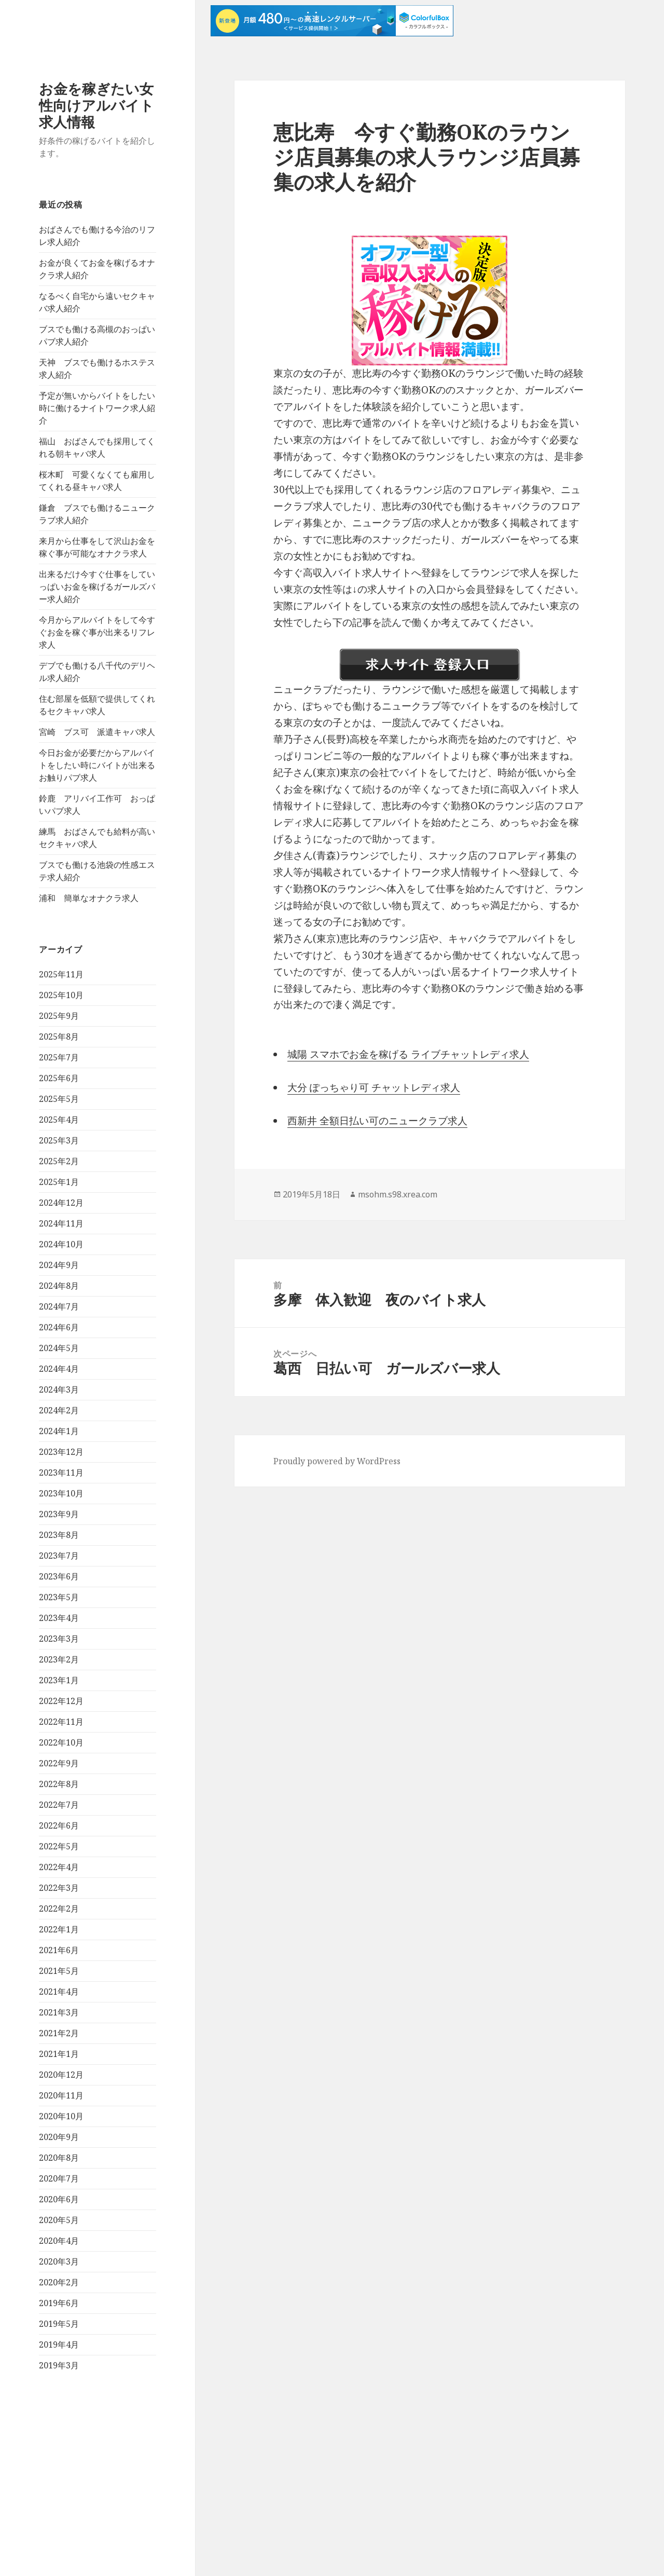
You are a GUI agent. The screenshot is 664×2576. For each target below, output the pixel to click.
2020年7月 (59, 2178)
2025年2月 (59, 1161)
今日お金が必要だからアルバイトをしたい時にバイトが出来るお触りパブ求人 (97, 765)
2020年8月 (59, 2157)
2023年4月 (59, 1618)
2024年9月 (59, 1265)
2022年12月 (61, 1701)
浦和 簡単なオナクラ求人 (89, 898)
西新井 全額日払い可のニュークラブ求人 (377, 1120)
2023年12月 (61, 1451)
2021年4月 (59, 1991)
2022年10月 (61, 1742)
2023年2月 (59, 1659)
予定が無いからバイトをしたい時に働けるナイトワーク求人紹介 (97, 408)
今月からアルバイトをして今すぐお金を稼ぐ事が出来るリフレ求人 (97, 632)
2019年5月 (59, 2323)
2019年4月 (59, 2344)
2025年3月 (59, 1140)
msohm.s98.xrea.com (397, 1194)
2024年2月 (59, 1410)
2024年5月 (59, 1348)
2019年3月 (59, 2365)
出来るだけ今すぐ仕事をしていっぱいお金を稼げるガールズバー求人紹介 (97, 586)
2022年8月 (59, 1784)
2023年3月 (59, 1638)
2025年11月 (61, 974)
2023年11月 (61, 1472)
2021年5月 (59, 1971)
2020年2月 (59, 2282)
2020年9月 (59, 2137)
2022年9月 (59, 1763)
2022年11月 (61, 1721)
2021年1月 (59, 2054)
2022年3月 (59, 1887)
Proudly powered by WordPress (336, 1461)
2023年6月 (59, 1576)
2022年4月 (59, 1867)
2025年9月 (59, 1015)
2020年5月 (59, 2220)
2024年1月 (59, 1431)
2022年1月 (59, 1929)
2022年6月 (59, 1825)
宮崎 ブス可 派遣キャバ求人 (97, 732)
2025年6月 (59, 1078)
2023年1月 (59, 1680)
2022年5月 (59, 1846)
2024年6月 (59, 1327)
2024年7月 (59, 1306)
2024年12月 (61, 1202)
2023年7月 (59, 1555)
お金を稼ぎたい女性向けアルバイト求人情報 (96, 105)
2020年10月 (61, 2116)
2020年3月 (59, 2261)
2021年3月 (59, 2012)
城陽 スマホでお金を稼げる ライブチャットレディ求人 (408, 1054)
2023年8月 (59, 1535)
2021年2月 (59, 2033)
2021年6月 (59, 1950)
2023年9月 (59, 1514)
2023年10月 (61, 1493)
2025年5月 (59, 1099)
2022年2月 (59, 1908)
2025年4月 (59, 1119)
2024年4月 (59, 1368)
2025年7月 (59, 1057)
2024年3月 (59, 1389)
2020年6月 (59, 2199)
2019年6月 (59, 2303)
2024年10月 (61, 1244)
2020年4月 (59, 2240)
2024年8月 (59, 1285)
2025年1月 (59, 1182)
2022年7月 (59, 1804)
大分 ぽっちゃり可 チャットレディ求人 (373, 1087)
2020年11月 (61, 2095)
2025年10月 (61, 995)
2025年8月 (59, 1036)
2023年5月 (59, 1597)
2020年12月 (61, 2074)
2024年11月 (61, 1223)
